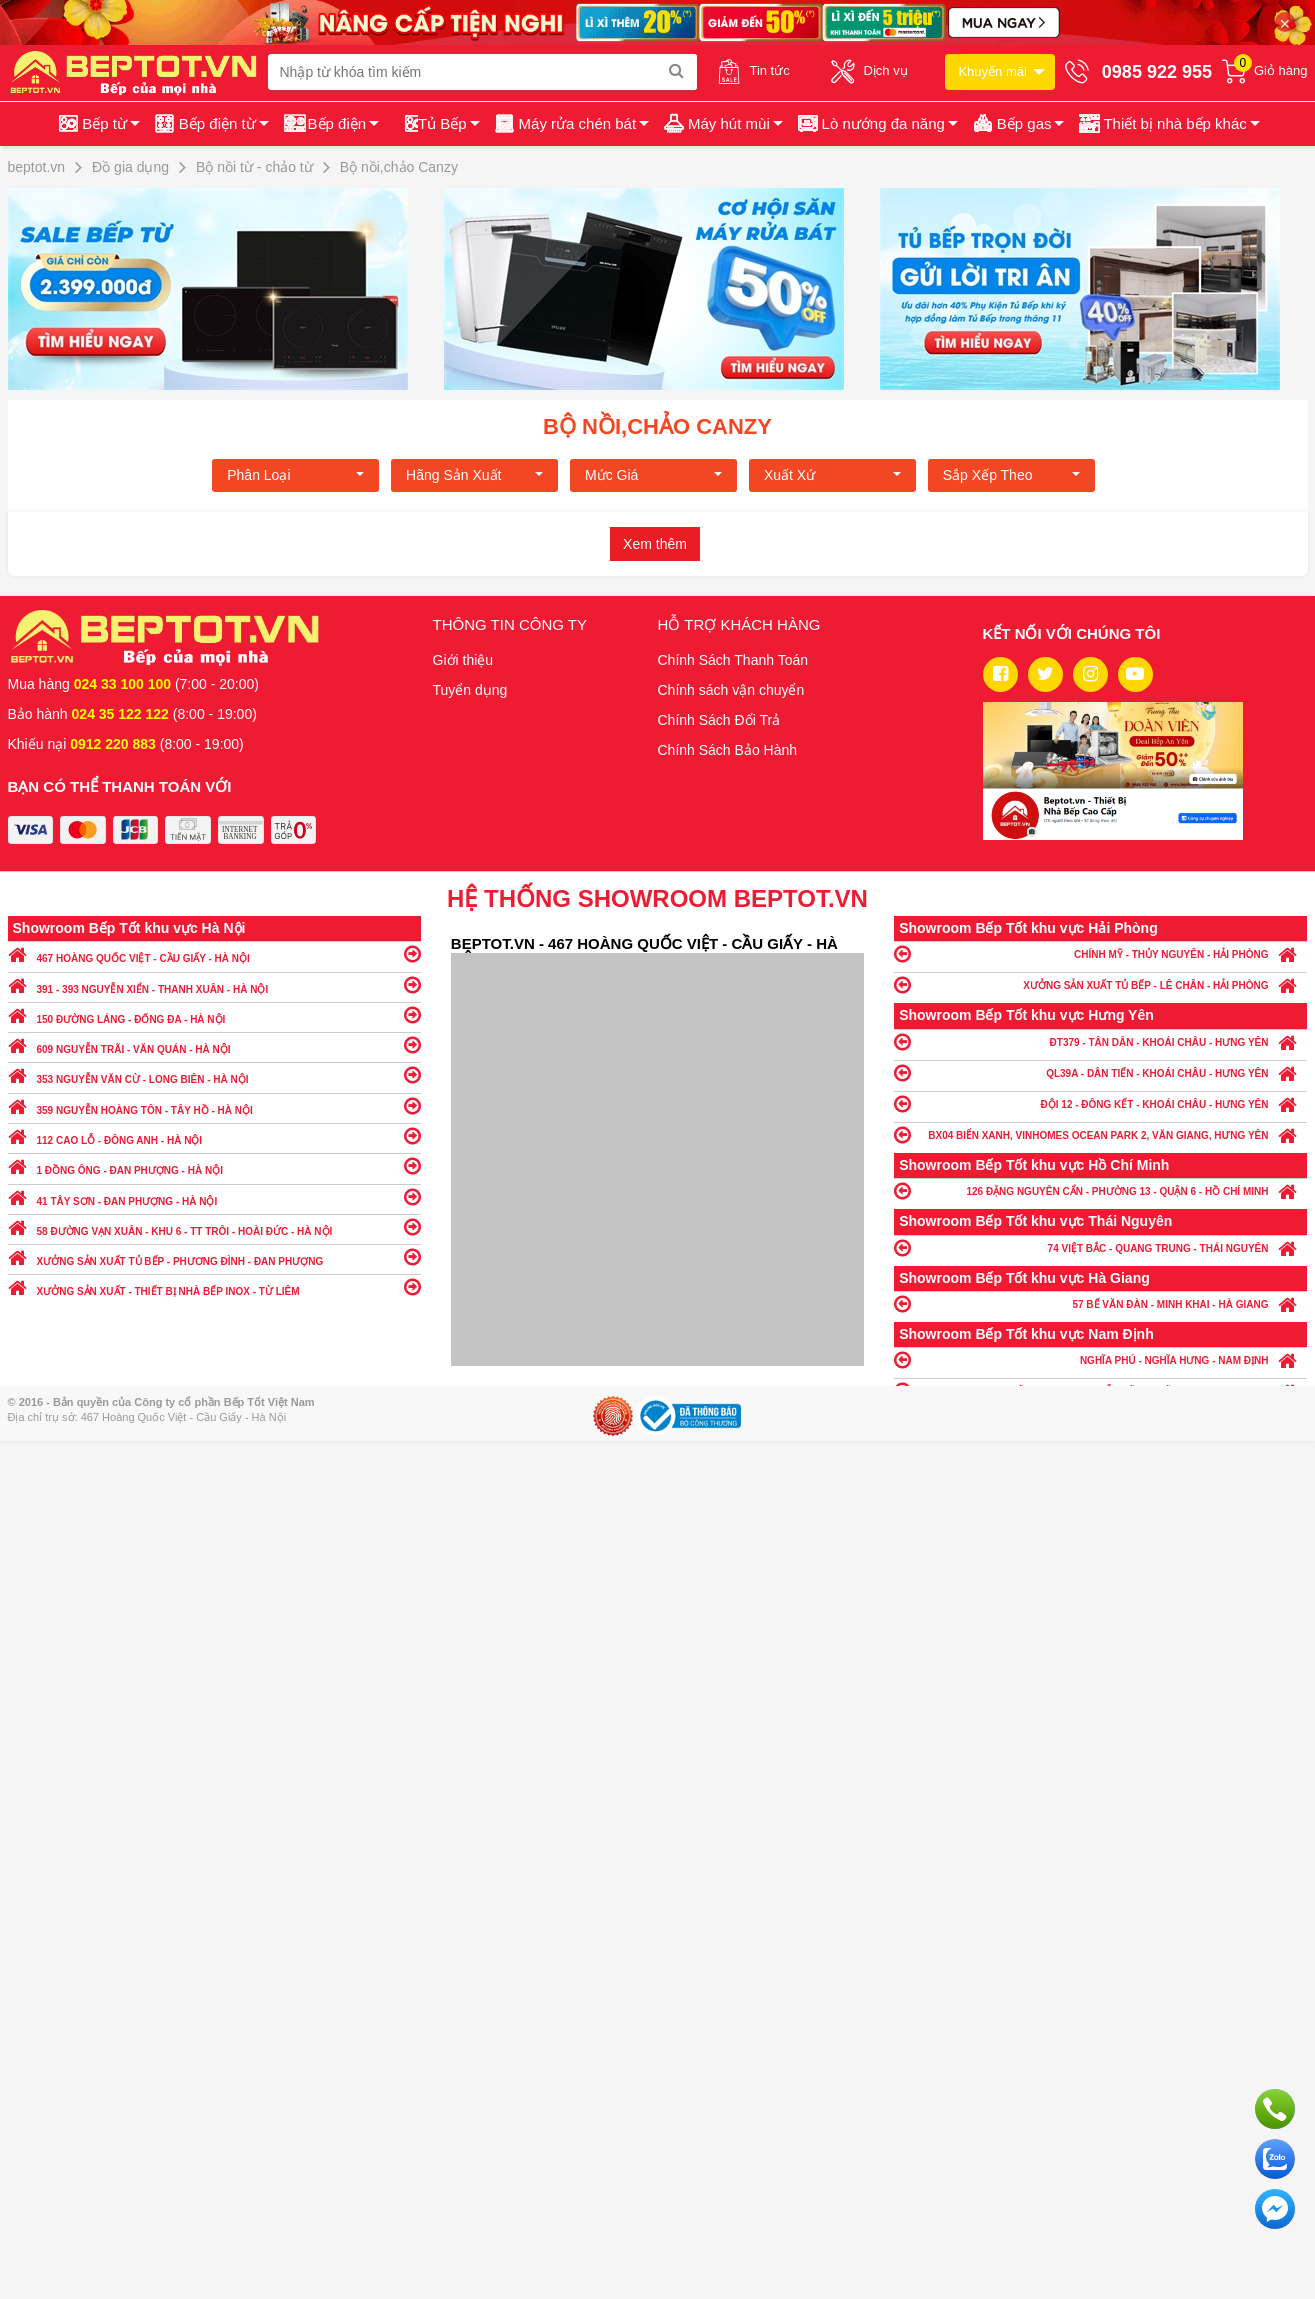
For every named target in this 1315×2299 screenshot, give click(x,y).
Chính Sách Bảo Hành (728, 750)
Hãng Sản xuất (474, 475)
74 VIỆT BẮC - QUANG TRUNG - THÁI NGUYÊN (1100, 1247)
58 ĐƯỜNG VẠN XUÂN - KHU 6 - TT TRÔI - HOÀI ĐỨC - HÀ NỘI (214, 1226)
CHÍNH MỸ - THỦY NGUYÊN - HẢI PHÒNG (1100, 953)
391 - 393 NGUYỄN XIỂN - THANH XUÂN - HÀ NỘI (214, 984)
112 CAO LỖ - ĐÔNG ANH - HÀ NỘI (214, 1135)
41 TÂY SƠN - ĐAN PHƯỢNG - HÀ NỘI (214, 1196)
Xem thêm (655, 544)
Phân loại (295, 475)
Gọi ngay (1275, 2109)
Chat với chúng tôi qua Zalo (1275, 2159)
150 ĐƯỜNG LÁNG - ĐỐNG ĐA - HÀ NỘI (214, 1014)
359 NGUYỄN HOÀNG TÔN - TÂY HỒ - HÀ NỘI (214, 1105)
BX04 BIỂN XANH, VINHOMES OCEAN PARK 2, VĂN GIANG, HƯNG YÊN (1100, 1134)
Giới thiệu (463, 660)
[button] (1167, 124)
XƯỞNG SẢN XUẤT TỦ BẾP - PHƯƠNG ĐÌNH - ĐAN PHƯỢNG (214, 1256)
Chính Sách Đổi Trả (719, 720)
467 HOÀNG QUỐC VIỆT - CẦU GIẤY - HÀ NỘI (214, 953)
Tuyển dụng (470, 690)
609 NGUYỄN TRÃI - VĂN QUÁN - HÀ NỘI (214, 1044)
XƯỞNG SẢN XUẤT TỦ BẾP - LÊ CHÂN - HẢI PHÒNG (1100, 984)
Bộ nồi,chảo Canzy (657, 426)
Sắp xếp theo (1011, 475)
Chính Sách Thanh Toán (733, 660)
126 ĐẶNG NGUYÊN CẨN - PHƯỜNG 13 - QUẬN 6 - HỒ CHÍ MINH (1100, 1190)
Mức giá (653, 475)
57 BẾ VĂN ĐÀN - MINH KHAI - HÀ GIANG (1100, 1303)
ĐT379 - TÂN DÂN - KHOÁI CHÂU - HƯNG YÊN (1100, 1041)
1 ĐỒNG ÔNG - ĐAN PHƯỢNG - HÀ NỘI (214, 1165)
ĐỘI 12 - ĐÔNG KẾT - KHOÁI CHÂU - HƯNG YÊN (1100, 1103)
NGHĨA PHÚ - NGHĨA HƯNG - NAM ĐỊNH (1100, 1359)
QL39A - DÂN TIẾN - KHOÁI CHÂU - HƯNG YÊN (1100, 1072)
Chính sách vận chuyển (731, 690)
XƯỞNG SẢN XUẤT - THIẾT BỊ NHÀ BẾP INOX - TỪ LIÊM (214, 1286)
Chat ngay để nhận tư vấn (1275, 2209)
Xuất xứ (832, 475)
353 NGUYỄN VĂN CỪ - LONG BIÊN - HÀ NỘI (214, 1074)
